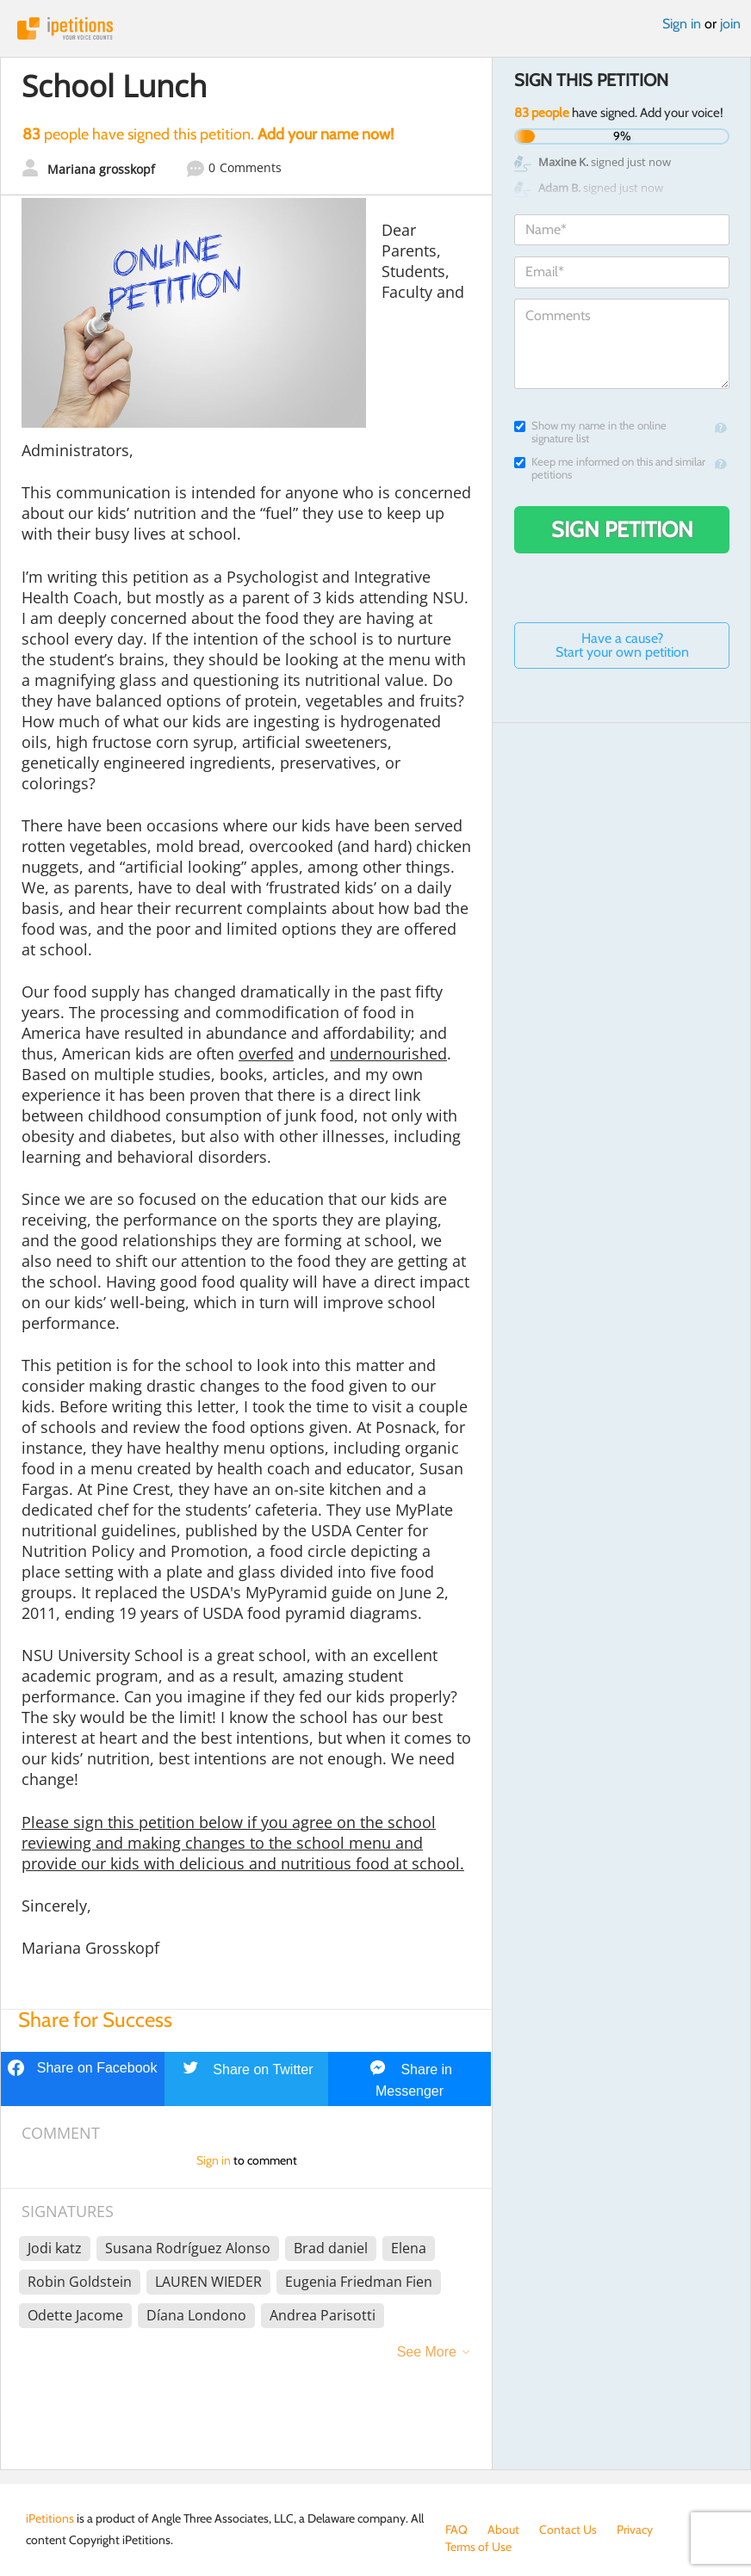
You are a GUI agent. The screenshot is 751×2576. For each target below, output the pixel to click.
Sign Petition (622, 529)
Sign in (681, 23)
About (503, 2529)
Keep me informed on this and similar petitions (609, 468)
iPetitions (375, 28)
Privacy (635, 2529)
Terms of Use (478, 2546)
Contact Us (568, 2529)
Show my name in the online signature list (590, 432)
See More (426, 2351)
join (730, 23)
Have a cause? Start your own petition (622, 645)
